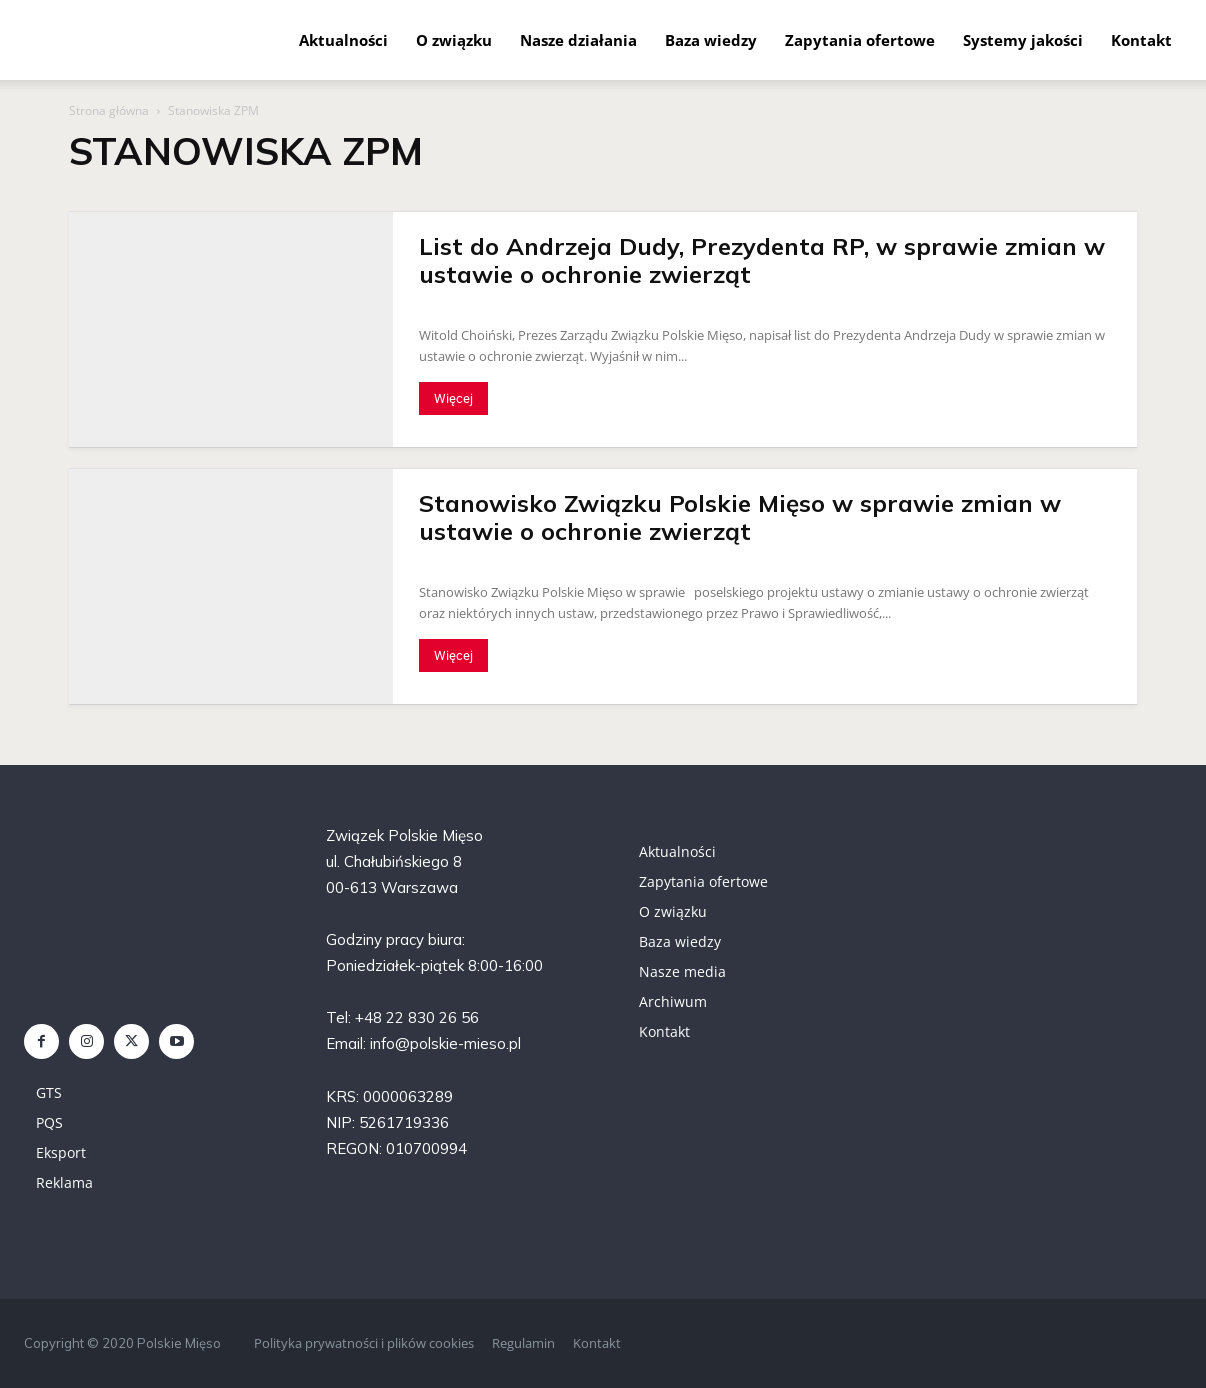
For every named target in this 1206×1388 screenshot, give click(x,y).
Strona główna (109, 110)
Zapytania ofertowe (860, 40)
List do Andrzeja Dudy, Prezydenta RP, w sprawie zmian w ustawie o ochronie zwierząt (762, 260)
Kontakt (1141, 40)
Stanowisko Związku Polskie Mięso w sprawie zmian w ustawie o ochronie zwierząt (740, 517)
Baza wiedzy (711, 40)
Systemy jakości (1023, 40)
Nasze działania (578, 40)
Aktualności (343, 40)
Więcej (453, 398)
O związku (454, 40)
